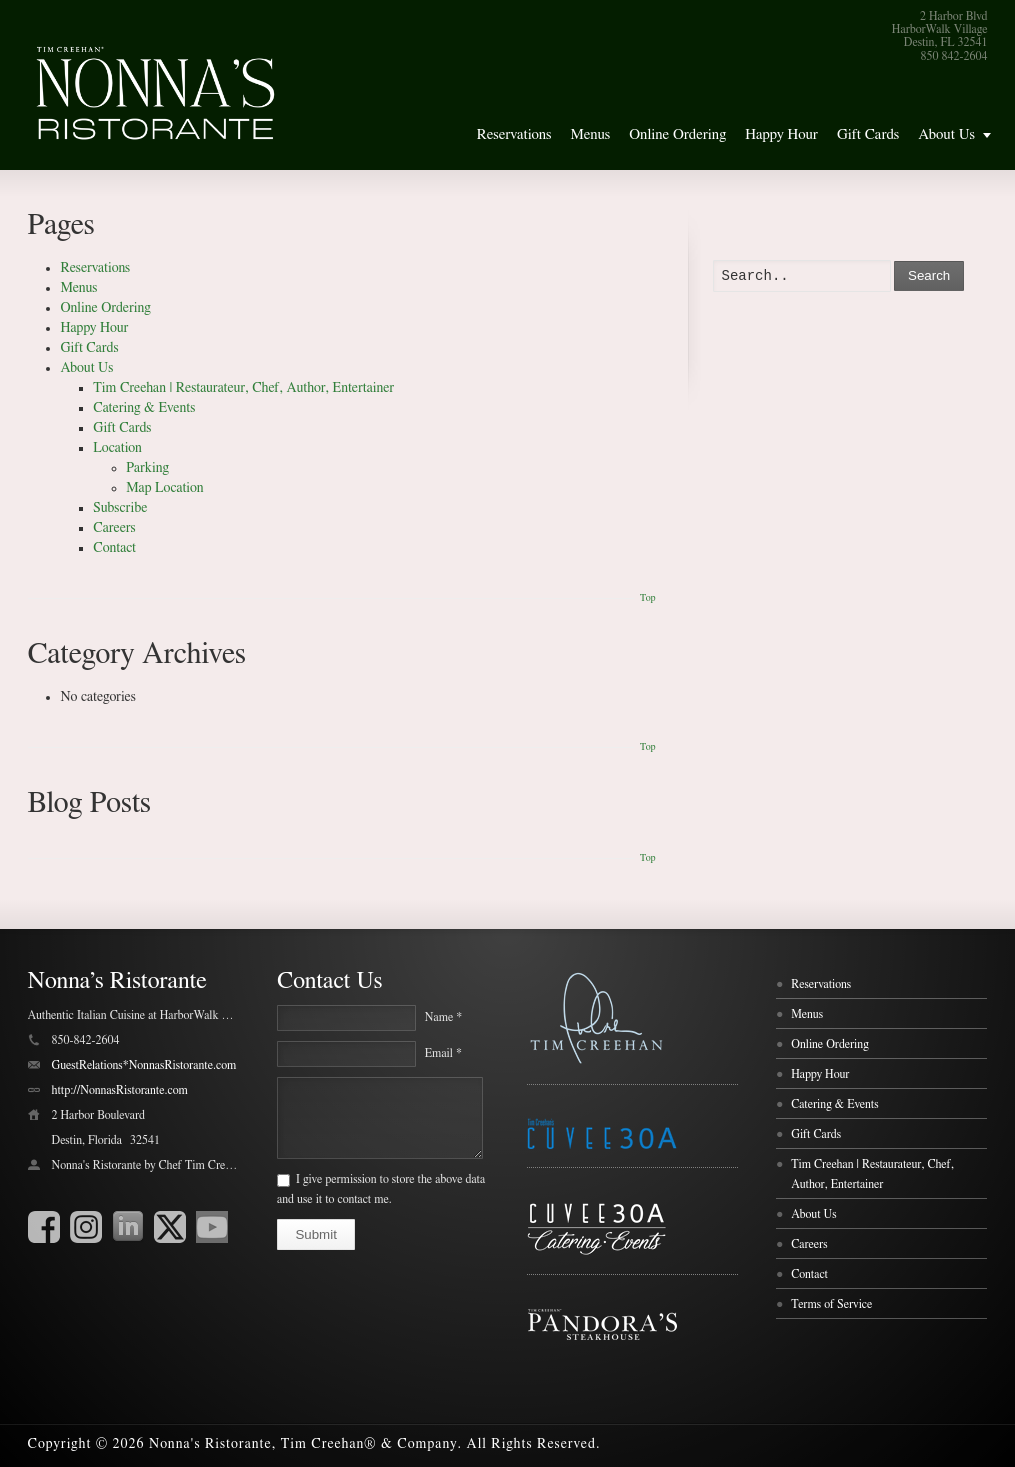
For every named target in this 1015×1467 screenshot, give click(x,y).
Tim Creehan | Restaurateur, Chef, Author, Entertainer (243, 388)
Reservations (514, 134)
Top (648, 598)
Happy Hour (781, 134)
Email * (443, 1053)
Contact (114, 548)
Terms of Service (831, 1304)
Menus (590, 134)
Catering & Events (144, 408)
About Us (946, 134)
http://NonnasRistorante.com (120, 1090)
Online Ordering (677, 134)
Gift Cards (868, 134)
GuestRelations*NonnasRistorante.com (144, 1065)
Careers (114, 528)
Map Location (164, 488)
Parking (147, 468)
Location (117, 448)
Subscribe (120, 508)
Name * (443, 1017)
